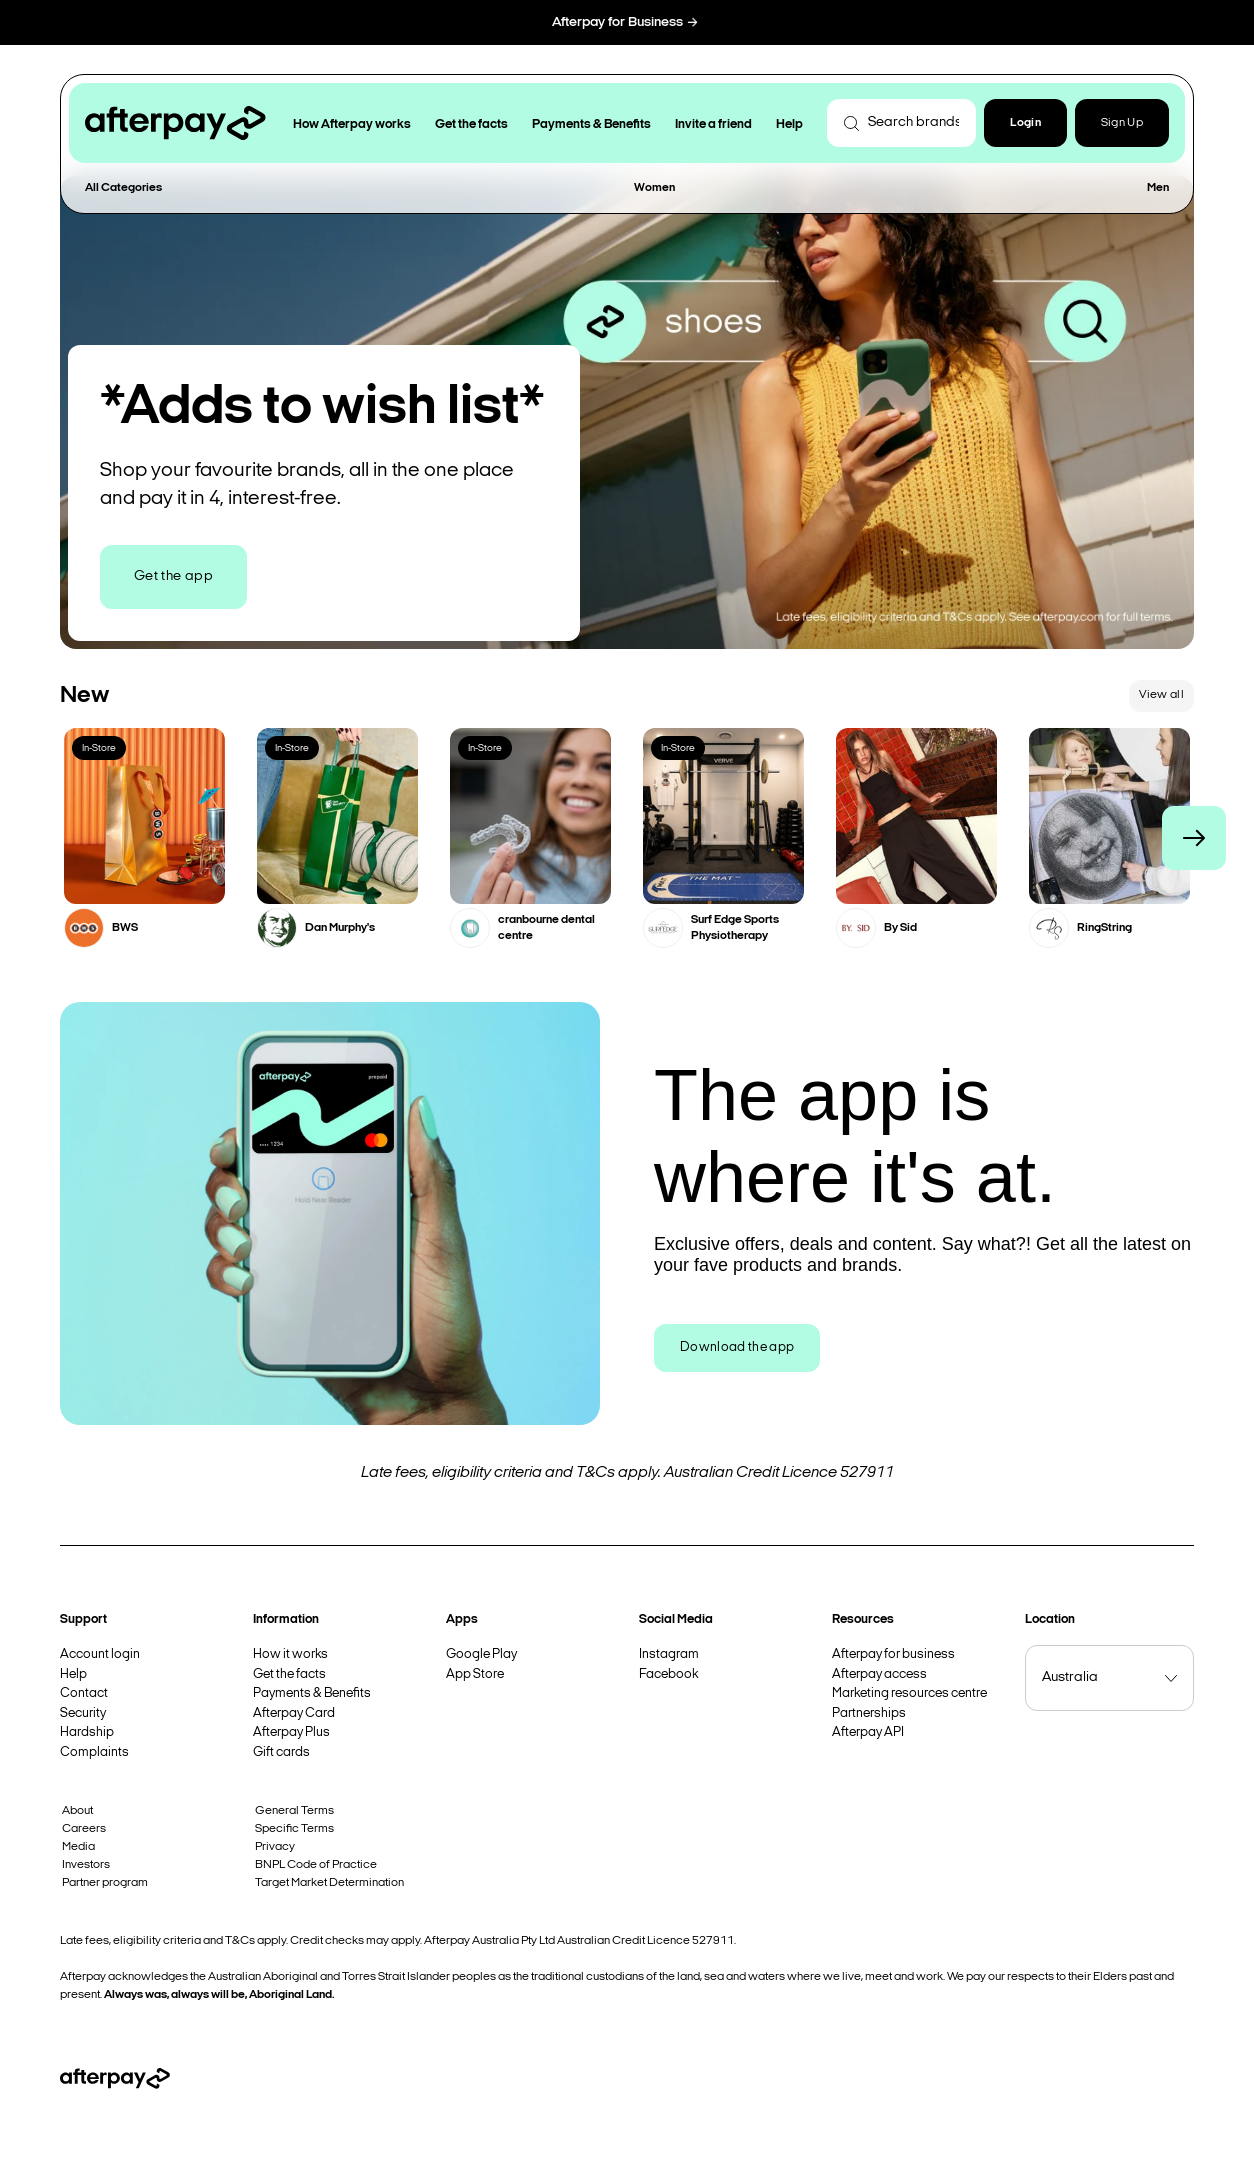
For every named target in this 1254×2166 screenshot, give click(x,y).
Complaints (94, 1752)
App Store (475, 1674)
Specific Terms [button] (294, 1829)
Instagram (669, 1654)
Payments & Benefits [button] (591, 124)
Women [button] (654, 188)
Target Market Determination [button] (329, 1883)
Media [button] (78, 1847)
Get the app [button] (173, 576)
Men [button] (1158, 188)
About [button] (77, 1811)
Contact (84, 1693)
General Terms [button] (294, 1811)
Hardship (87, 1732)
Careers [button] (84, 1829)
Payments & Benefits (312, 1693)
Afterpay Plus (291, 1732)
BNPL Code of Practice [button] (316, 1865)
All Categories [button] (123, 188)
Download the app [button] (737, 1347)
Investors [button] (86, 1865)
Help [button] (789, 124)
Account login (100, 1654)
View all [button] (1161, 695)
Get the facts (289, 1674)
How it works (290, 1654)
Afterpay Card (294, 1713)
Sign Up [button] (1122, 123)
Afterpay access (879, 1674)
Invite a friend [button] (713, 124)
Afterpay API (868, 1732)
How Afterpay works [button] (352, 124)
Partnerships (869, 1713)
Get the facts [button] (471, 124)
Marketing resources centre (909, 1693)
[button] (1025, 123)
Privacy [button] (275, 1847)
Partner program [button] (105, 1883)
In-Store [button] (99, 748)
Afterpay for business (893, 1654)
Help (73, 1674)
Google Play (481, 1654)
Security (83, 1713)
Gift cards (281, 1752)
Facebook (668, 1674)
